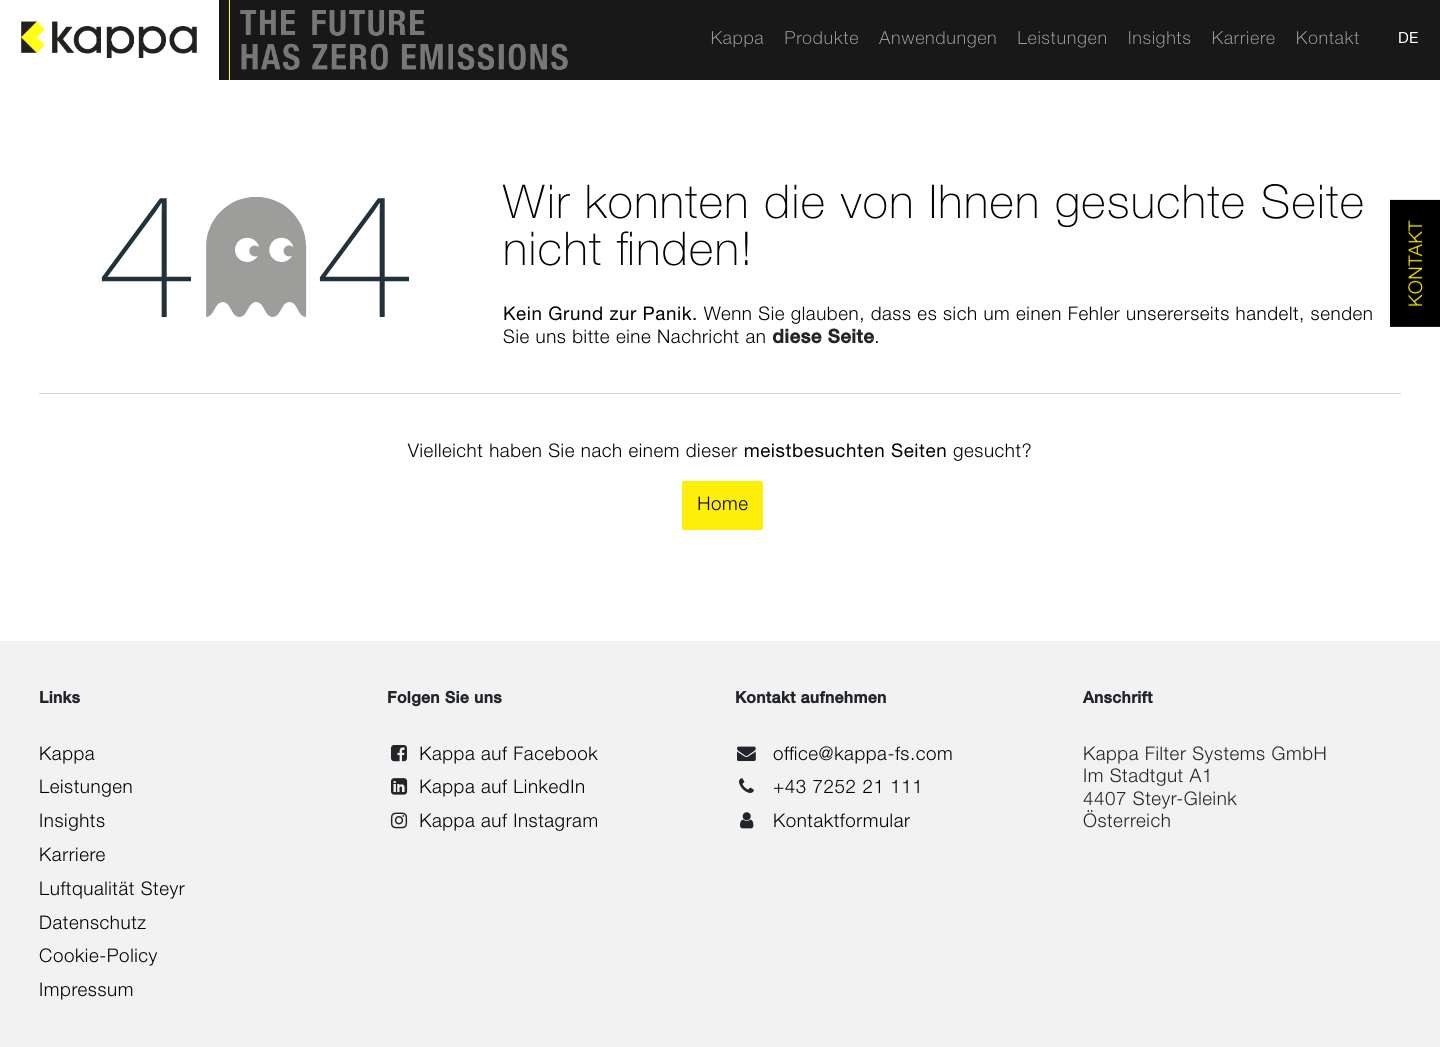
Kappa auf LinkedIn (502, 788)
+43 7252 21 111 (848, 788)
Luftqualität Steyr (112, 890)
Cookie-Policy (98, 957)
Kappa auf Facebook (508, 755)
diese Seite (823, 338)
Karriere (72, 856)
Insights (72, 822)
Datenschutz (92, 924)
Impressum (86, 991)
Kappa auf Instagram (508, 822)
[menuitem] (737, 40)
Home (722, 505)
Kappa (67, 755)
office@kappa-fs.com (863, 755)
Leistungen (86, 788)
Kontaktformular (842, 822)
